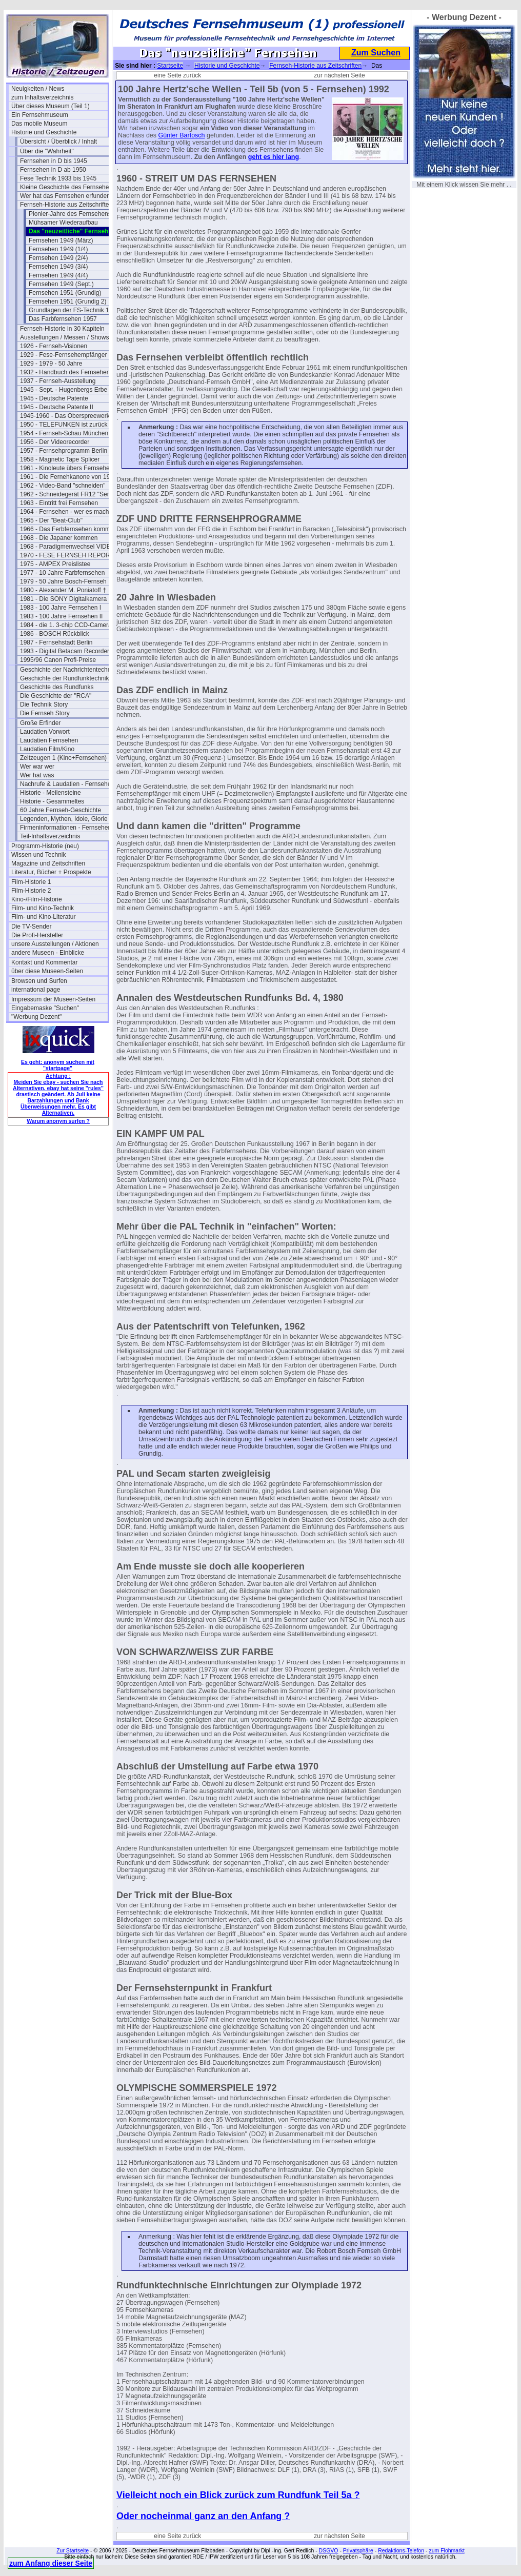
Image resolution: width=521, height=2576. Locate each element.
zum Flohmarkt (446, 2550)
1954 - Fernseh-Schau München (64, 433)
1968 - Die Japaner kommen (58, 537)
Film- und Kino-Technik (42, 908)
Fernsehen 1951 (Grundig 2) (67, 301)
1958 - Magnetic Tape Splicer (59, 459)
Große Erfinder (40, 723)
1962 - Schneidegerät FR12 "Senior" (68, 494)
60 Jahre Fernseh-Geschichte (60, 810)
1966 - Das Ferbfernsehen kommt (66, 529)
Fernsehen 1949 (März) (61, 240)
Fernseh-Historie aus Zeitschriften (66, 204)
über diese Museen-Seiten (47, 971)
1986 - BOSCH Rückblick (54, 633)
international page (35, 989)
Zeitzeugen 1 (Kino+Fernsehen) (63, 757)
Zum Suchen (375, 52)
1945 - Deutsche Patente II (56, 407)
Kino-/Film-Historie (36, 899)
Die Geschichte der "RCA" (55, 695)
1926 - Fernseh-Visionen (53, 346)
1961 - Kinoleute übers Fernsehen (66, 468)
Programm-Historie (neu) (45, 846)
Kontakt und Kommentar (44, 962)
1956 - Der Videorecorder (54, 442)
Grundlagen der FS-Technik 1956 (74, 310)
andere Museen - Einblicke (47, 952)
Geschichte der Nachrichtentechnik (67, 669)
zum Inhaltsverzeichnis (42, 97)
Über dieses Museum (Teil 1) (50, 106)
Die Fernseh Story (45, 713)
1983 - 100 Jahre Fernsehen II (61, 616)
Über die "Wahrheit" (47, 151)
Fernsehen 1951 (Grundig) (65, 292)
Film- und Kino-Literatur (43, 916)
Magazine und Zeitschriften (48, 863)
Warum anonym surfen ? (58, 1121)
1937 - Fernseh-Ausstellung (57, 381)
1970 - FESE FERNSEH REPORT (67, 555)
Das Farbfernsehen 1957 (63, 319)
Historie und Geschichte (43, 132)
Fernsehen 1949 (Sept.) (61, 284)
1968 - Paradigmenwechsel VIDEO (67, 546)
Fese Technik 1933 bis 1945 (58, 178)
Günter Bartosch (181, 135)
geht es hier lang (273, 156)
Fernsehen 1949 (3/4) (58, 266)
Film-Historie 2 (31, 890)
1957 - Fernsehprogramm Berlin (63, 450)
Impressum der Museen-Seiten (53, 999)
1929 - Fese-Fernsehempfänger (63, 354)
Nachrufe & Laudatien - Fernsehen (67, 784)
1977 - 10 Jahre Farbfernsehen (62, 572)
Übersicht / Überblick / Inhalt (58, 141)
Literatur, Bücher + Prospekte (51, 872)
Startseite (170, 65)
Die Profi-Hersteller (37, 935)
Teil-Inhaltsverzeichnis (50, 836)
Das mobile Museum (39, 123)
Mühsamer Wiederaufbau (63, 222)
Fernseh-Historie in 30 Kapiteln (62, 328)
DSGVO (328, 2550)
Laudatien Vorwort (45, 731)
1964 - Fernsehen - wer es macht (65, 511)
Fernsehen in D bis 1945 (53, 161)
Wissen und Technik (38, 854)
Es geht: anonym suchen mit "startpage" (57, 1065)
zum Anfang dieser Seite (50, 2563)
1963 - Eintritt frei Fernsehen (59, 503)
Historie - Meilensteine (50, 792)
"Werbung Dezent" (36, 1016)
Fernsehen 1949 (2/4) (58, 257)
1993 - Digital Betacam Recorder (64, 651)
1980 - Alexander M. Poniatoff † (63, 590)
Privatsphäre (358, 2550)
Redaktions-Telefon (401, 2550)
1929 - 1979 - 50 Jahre (51, 363)
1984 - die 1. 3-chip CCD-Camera (66, 625)
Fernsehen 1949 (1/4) (58, 249)
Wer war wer (37, 766)
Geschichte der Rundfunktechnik (64, 678)
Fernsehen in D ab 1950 (53, 169)
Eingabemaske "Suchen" (45, 1008)
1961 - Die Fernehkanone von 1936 (68, 476)
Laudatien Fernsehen (49, 740)
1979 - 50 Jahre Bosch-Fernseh (63, 581)
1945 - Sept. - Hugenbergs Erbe (63, 389)
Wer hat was (37, 775)
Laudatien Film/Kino (47, 749)
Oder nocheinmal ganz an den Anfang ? (203, 2516)
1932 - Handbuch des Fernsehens (66, 372)
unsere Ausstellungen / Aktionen (55, 944)
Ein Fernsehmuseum (39, 114)
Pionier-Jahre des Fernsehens (70, 213)
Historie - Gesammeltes (52, 801)
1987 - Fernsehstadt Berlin (56, 642)
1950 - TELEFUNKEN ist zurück (64, 424)
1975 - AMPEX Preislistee (55, 564)
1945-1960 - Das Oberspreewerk (65, 415)
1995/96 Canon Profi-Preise (58, 659)
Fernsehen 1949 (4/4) (58, 275)
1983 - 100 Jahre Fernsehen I (60, 607)
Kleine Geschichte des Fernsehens (67, 187)
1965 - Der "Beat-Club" (51, 520)
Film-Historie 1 (31, 882)
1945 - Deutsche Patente (54, 398)
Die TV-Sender (31, 926)
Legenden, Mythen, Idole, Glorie (64, 818)
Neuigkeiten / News (37, 88)
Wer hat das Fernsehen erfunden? (67, 195)
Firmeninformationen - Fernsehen (65, 827)
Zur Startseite (72, 2550)
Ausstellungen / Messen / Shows (64, 337)
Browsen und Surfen (39, 980)
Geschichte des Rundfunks (56, 687)
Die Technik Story (44, 704)
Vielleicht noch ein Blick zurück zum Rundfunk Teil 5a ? (237, 2495)
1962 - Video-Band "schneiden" (62, 485)
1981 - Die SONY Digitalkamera (63, 598)
